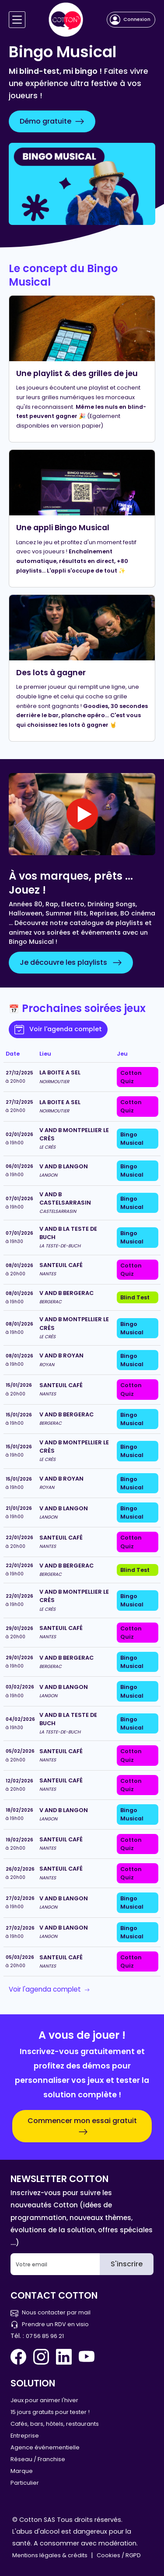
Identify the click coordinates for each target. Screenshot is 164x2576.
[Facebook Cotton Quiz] (20, 2357)
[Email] (55, 2264)
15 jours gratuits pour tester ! (50, 2412)
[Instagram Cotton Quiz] (41, 2357)
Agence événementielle (45, 2447)
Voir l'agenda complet (58, 1029)
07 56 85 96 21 (45, 2336)
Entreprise (24, 2435)
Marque (21, 2471)
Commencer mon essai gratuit (82, 2126)
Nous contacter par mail (50, 2312)
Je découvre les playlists (71, 962)
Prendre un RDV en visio (49, 2324)
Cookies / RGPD (119, 2555)
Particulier (24, 2483)
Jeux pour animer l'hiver (44, 2400)
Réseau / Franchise (37, 2459)
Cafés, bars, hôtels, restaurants (54, 2424)
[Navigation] (17, 19)
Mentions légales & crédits (49, 2555)
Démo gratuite (52, 121)
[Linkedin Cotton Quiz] (63, 2357)
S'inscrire (127, 2264)
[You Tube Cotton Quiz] (86, 2357)
